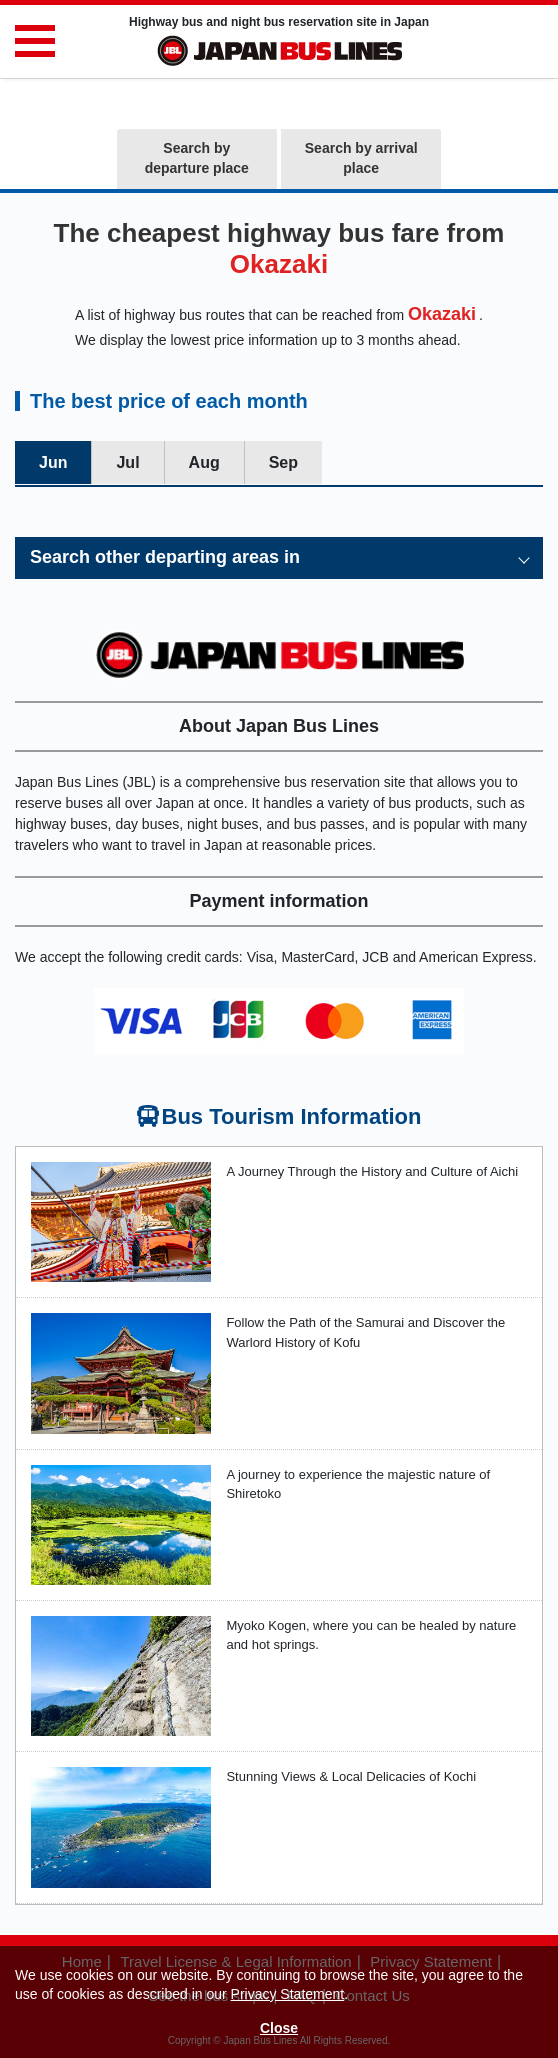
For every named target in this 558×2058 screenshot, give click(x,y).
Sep (283, 462)
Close (279, 2028)
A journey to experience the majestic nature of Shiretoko (358, 1484)
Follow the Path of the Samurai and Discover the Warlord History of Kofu (365, 1332)
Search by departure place (197, 158)
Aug (204, 462)
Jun (53, 462)
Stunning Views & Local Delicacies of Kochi (351, 1776)
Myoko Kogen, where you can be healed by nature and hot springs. (371, 1635)
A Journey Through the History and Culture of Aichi (372, 1171)
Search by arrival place (361, 158)
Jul (127, 462)
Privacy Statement (288, 1994)
